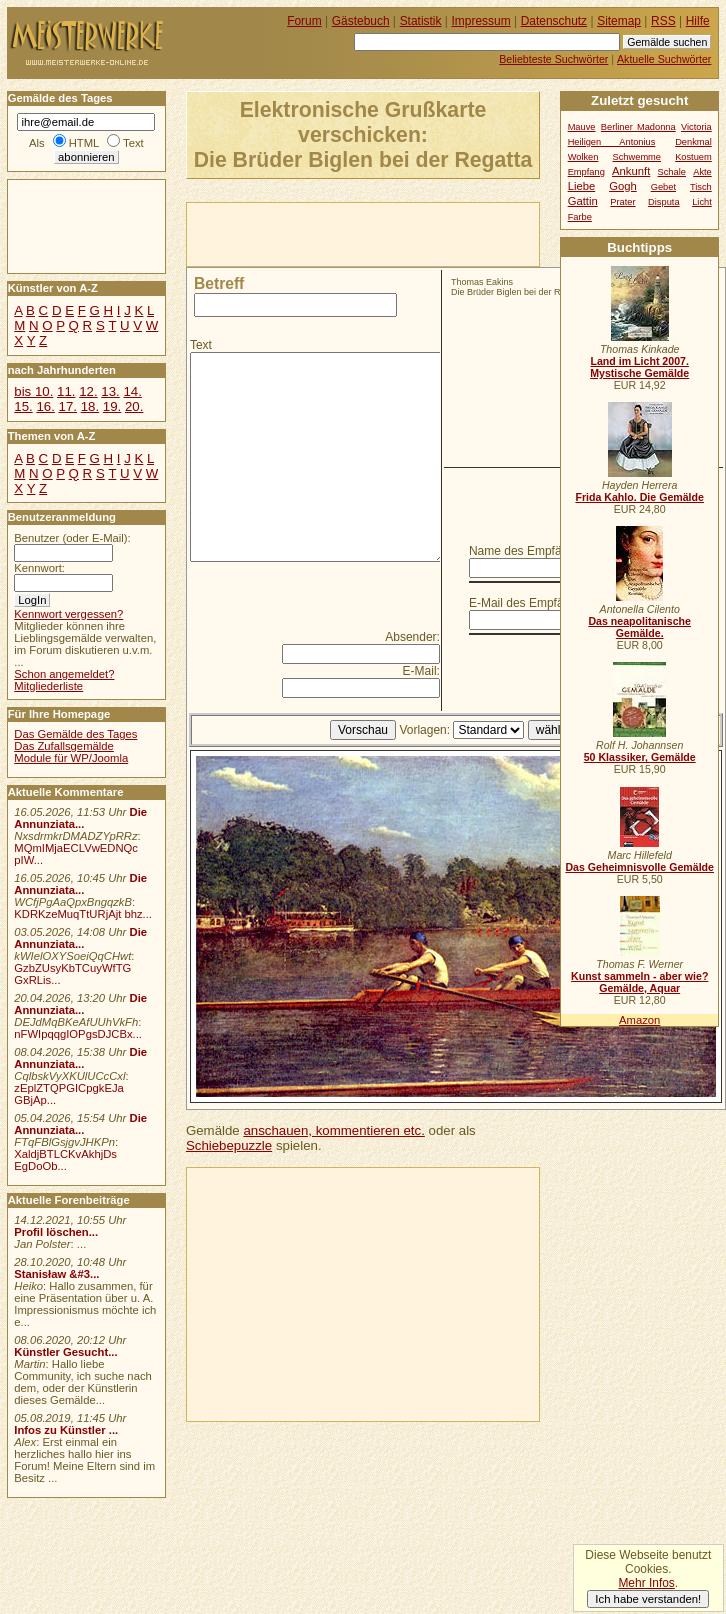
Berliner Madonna (638, 127)
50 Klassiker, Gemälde (640, 757)
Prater (622, 202)
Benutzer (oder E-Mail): (72, 538)
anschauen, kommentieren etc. (333, 1130)
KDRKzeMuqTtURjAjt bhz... (83, 914)
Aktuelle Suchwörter (664, 59)
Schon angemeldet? (64, 674)
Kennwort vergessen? (68, 614)
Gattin (583, 201)
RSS (663, 21)
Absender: (412, 637)
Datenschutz (554, 21)
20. (134, 406)
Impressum (481, 21)
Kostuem (693, 157)
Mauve (582, 127)
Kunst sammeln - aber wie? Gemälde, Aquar (639, 982)
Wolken (583, 157)
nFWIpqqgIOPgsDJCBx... (78, 1034)
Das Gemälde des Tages (75, 734)
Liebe (582, 186)
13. (110, 391)
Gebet (663, 187)
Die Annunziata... (80, 818)
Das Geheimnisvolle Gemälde (639, 867)
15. (23, 406)
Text (201, 345)
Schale (672, 172)
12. (88, 391)
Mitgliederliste (48, 686)
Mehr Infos (646, 1583)
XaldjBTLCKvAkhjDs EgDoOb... (65, 1160)
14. (132, 391)
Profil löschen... (56, 1232)
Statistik (421, 21)
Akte (702, 172)
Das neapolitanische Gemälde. (639, 627)
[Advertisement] (329, 233)
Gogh (623, 186)
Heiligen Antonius (612, 142)
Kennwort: (39, 568)
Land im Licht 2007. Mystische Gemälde (639, 367)
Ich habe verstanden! (648, 1599)
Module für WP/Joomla (71, 758)
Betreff (219, 283)
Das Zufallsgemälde (64, 746)
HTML (84, 143)
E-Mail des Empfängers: (533, 603)
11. (66, 391)
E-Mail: (421, 671)
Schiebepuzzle (229, 1145)
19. (112, 406)
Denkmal (693, 142)
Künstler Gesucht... (65, 1352)
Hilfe (698, 21)
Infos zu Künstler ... (66, 1430)
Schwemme (637, 157)
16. (45, 406)
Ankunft (631, 171)
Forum (304, 21)
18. (90, 406)
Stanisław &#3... (56, 1274)
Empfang (586, 172)
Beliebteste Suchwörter (553, 59)
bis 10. (33, 391)
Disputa (663, 202)
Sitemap (619, 21)
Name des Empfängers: (532, 551)
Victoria (696, 127)
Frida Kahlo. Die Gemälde (639, 497)
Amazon (639, 1020)
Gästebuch (361, 21)
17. (68, 406)
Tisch (701, 187)
